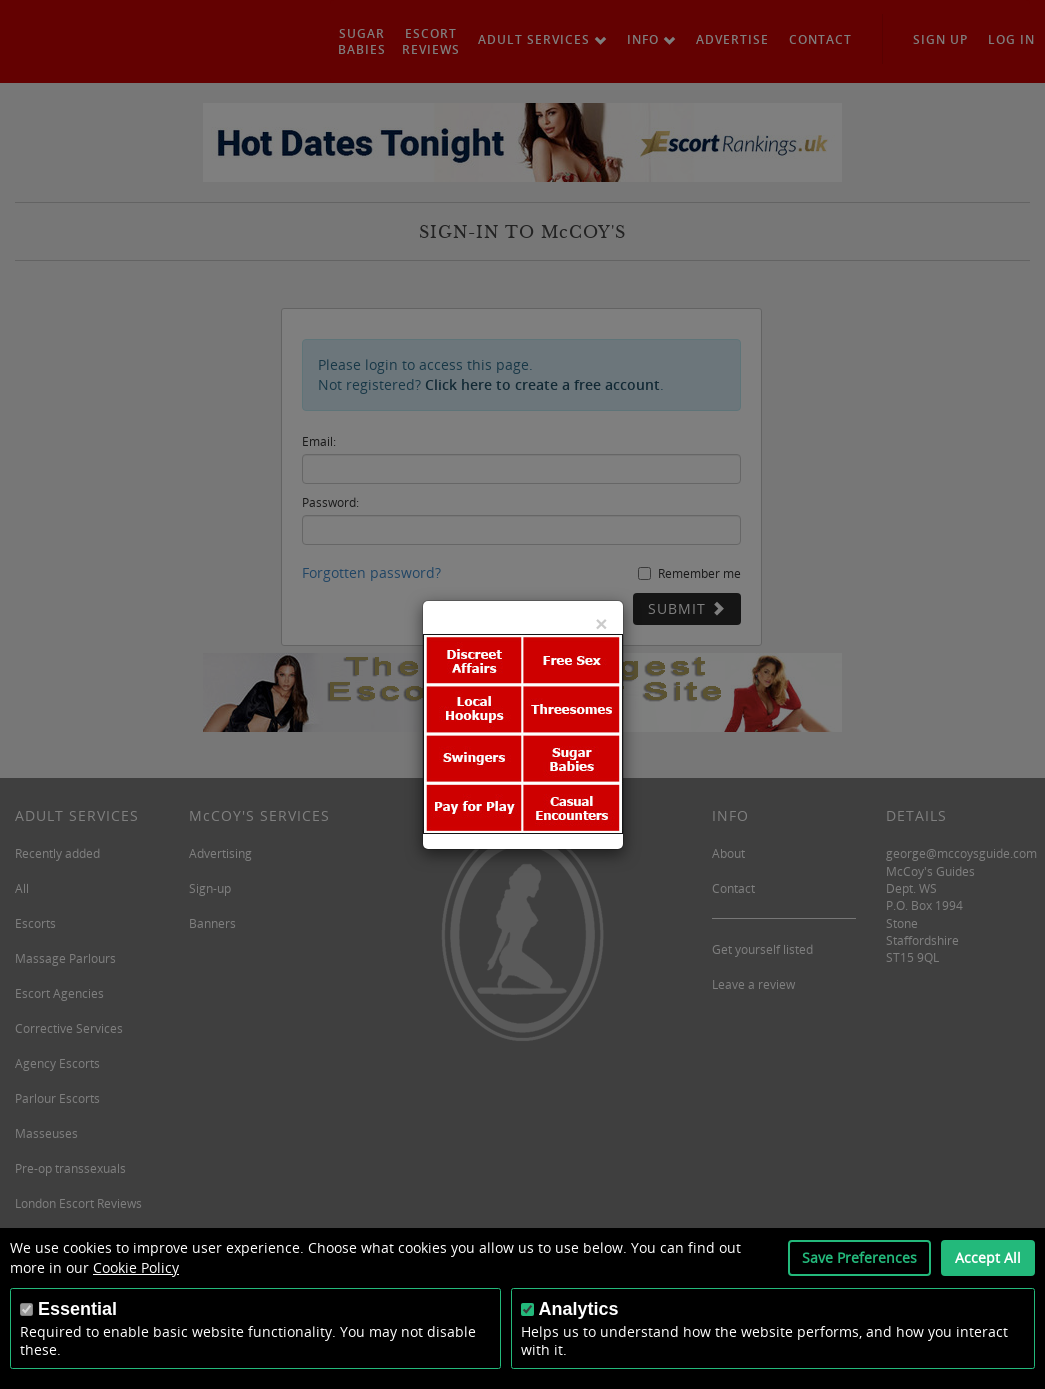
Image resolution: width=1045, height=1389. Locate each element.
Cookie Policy (136, 1267)
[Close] (601, 623)
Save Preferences (859, 1257)
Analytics (579, 1309)
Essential (77, 1309)
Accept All (988, 1257)
